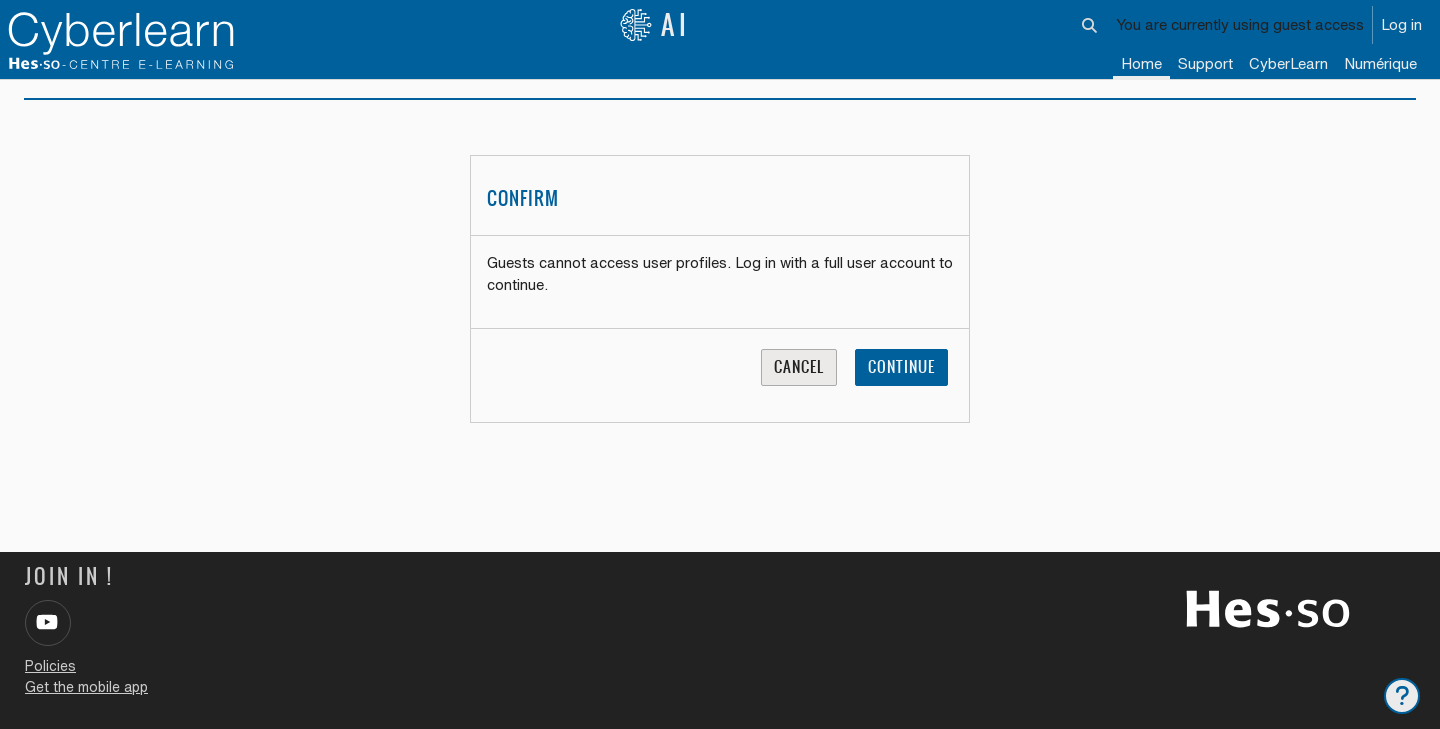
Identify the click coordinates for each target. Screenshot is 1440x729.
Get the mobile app (86, 687)
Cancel (799, 380)
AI (655, 25)
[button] (1090, 25)
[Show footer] (1402, 696)
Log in (1401, 24)
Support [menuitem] (1205, 63)
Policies (50, 666)
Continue (901, 380)
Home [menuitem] (1141, 63)
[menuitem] (1288, 65)
